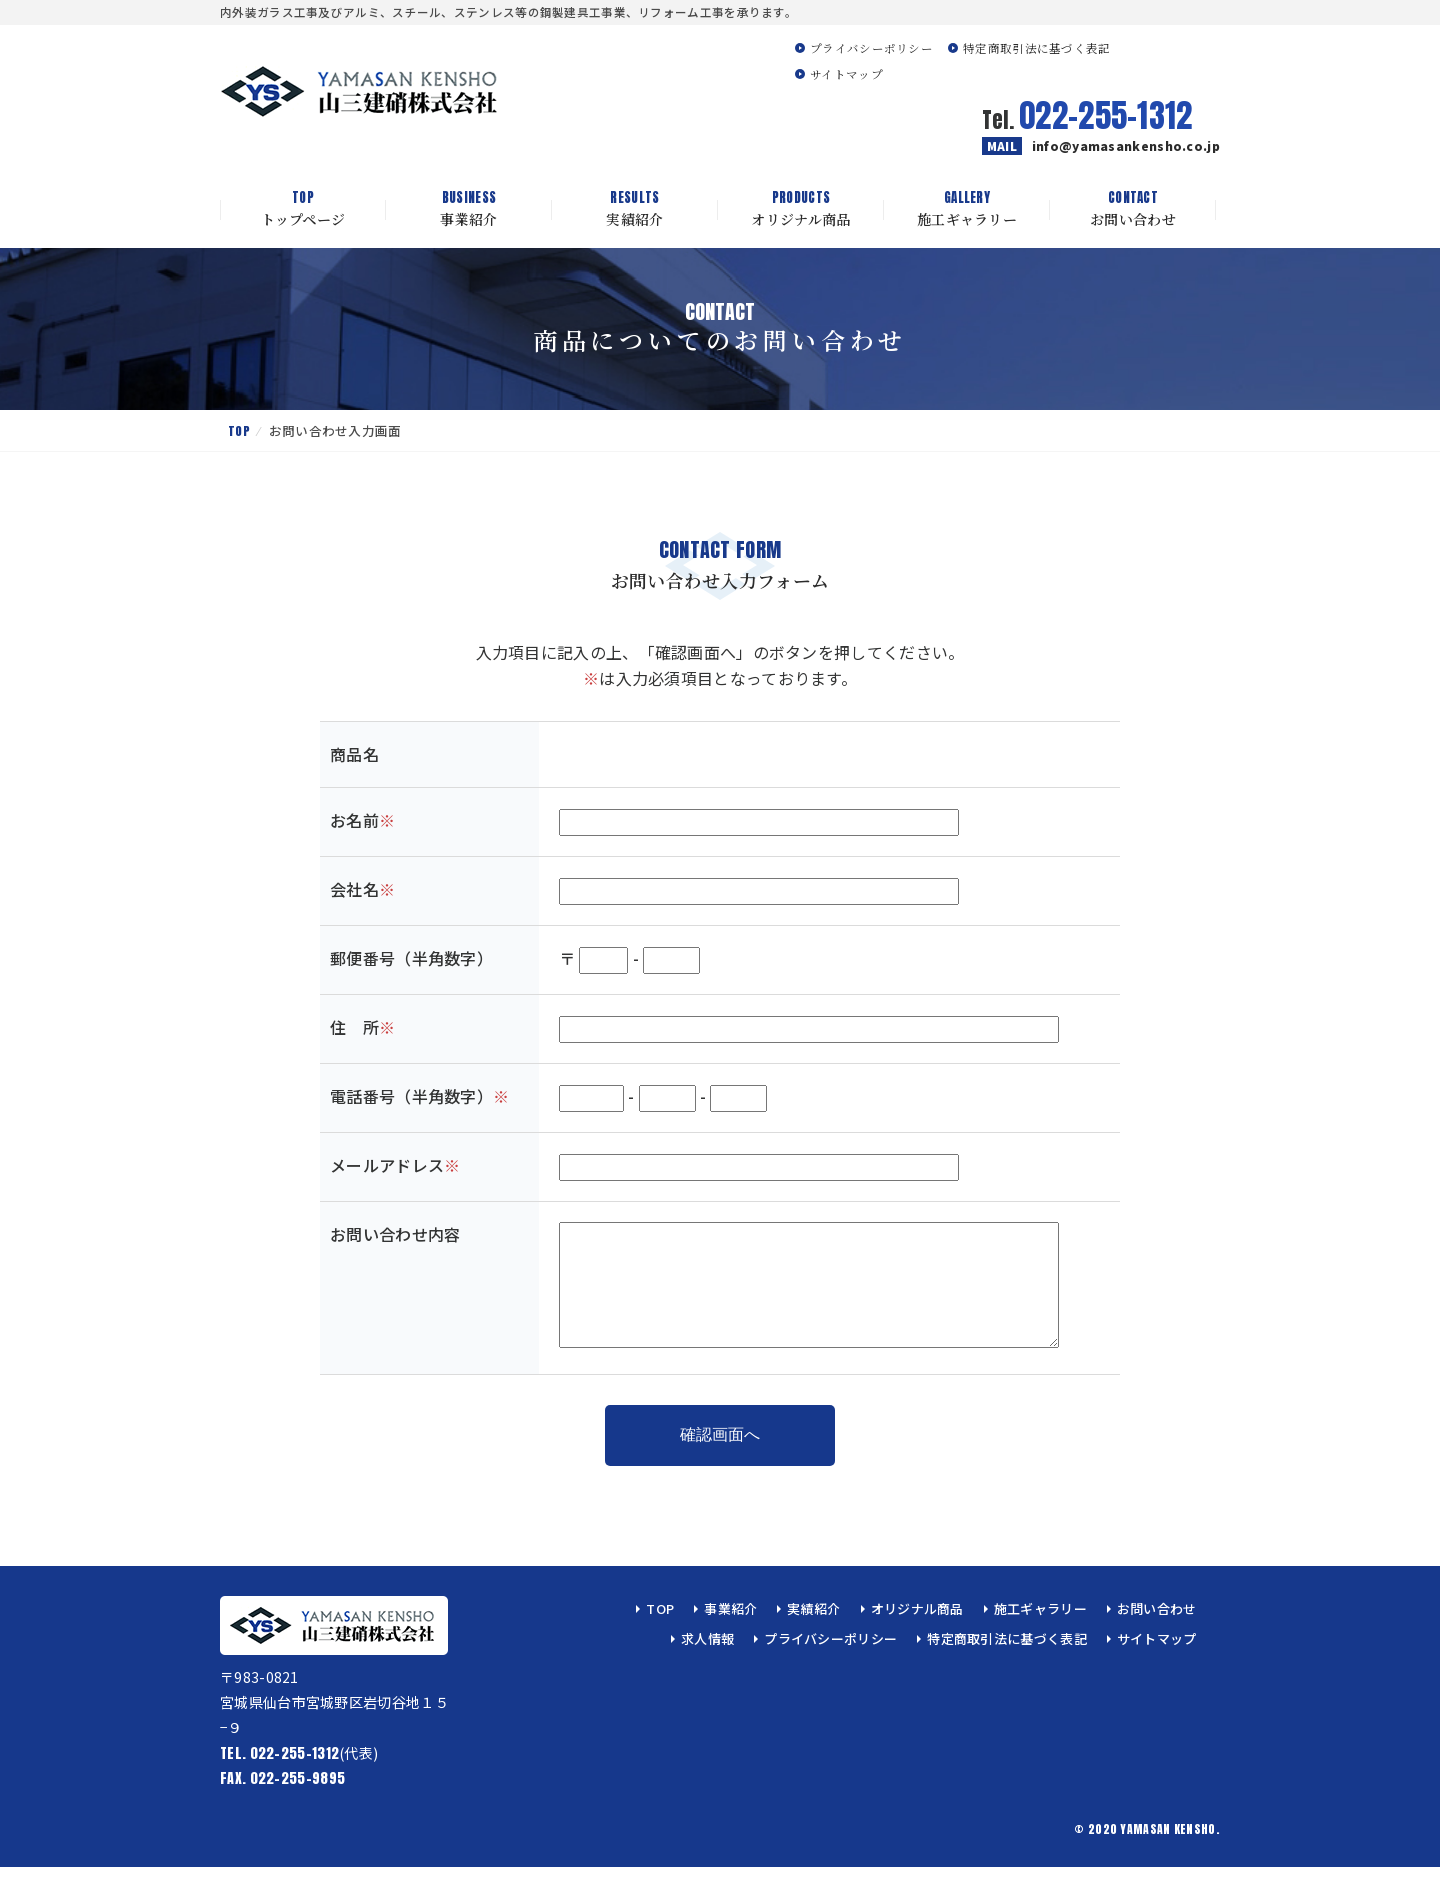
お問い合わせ (1133, 209)
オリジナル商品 (801, 209)
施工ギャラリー (967, 209)
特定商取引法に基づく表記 (1037, 48)
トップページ (303, 209)
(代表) (299, 1777)
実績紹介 (635, 209)
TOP (239, 430)
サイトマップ (846, 74)
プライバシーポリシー (871, 48)
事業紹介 (469, 209)
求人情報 (707, 1662)
